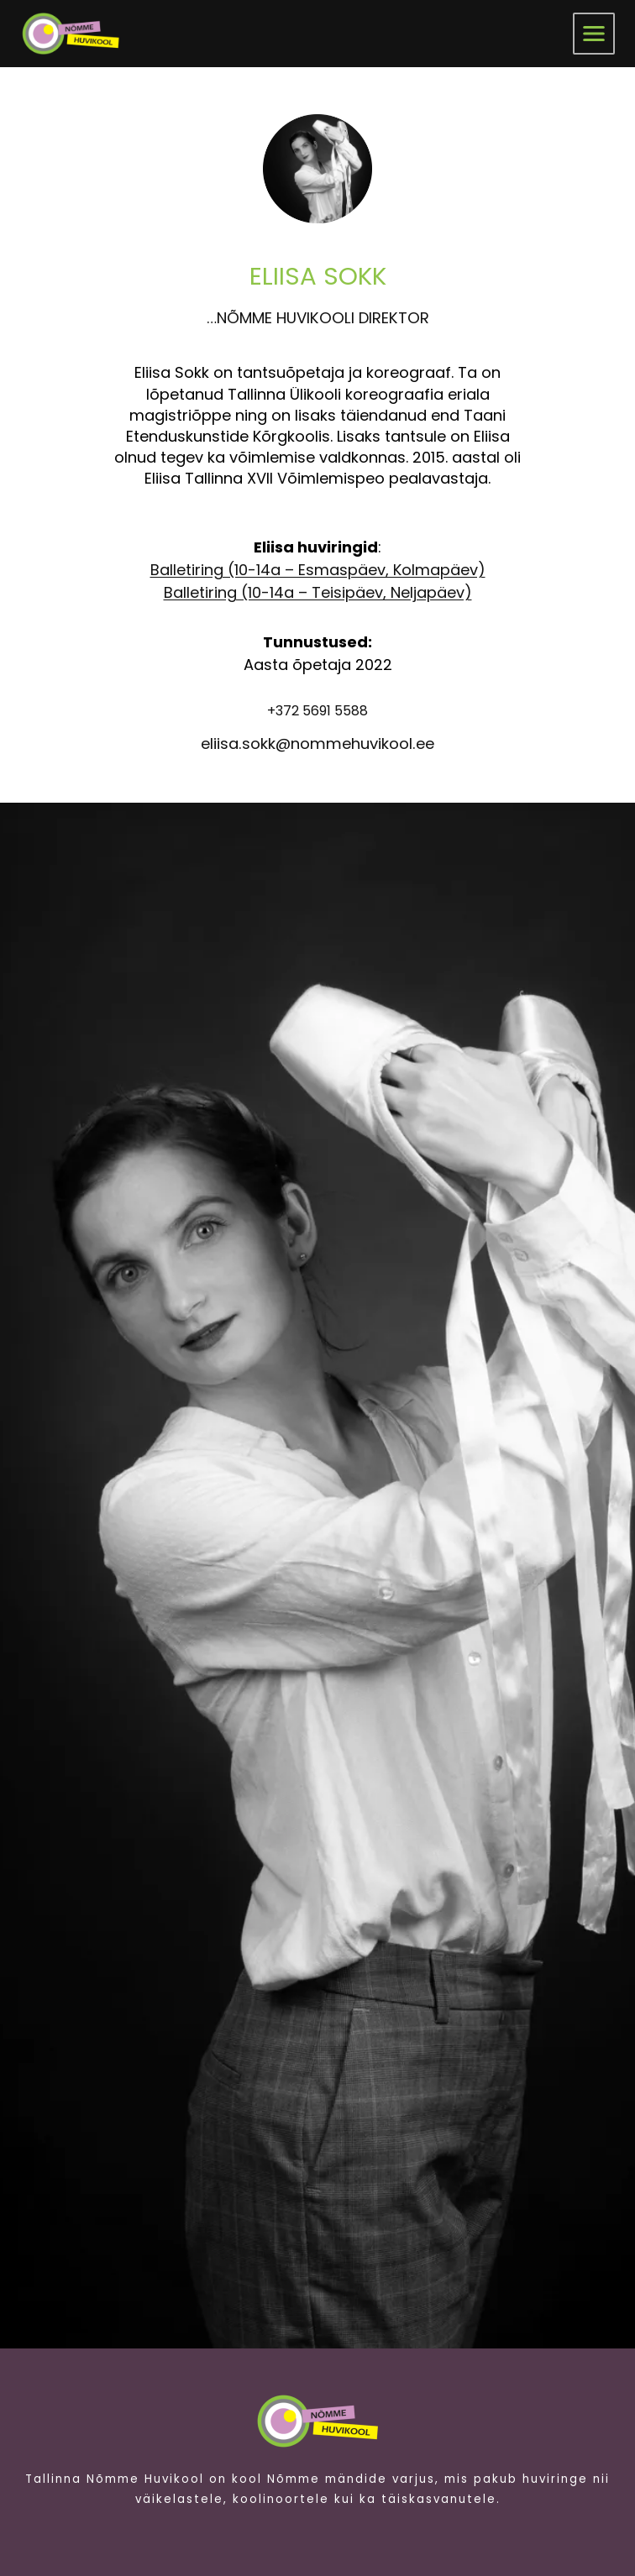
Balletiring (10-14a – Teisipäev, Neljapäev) (318, 592)
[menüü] (594, 34)
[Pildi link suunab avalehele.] (317, 2421)
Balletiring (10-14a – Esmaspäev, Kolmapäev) (317, 569)
